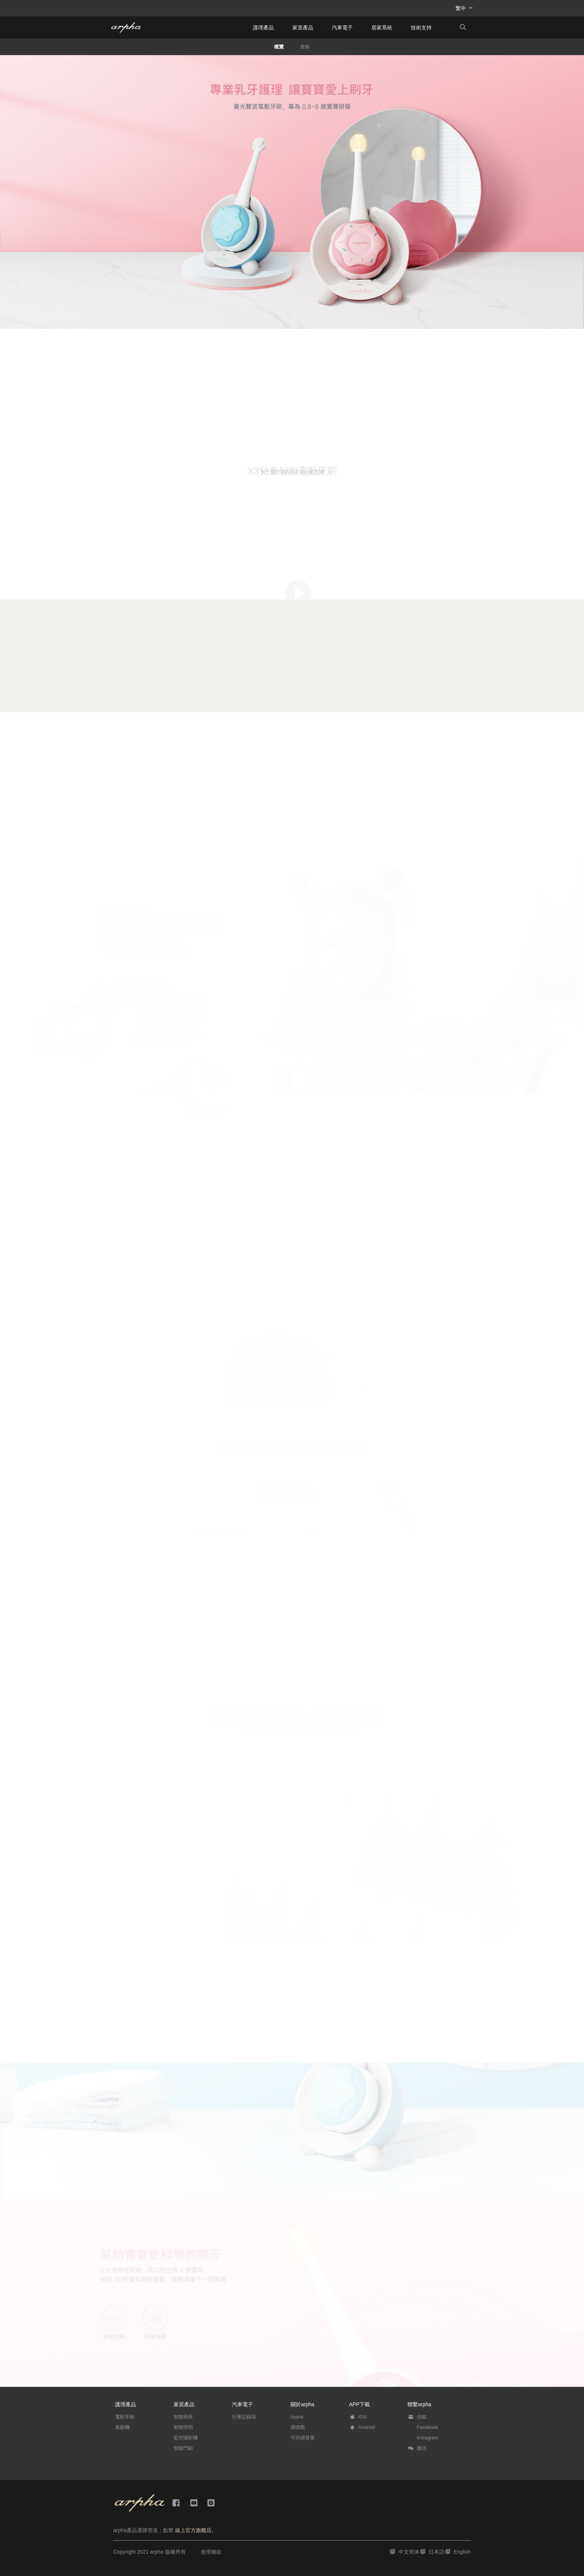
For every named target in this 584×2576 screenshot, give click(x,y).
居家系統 (381, 28)
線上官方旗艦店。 (196, 2530)
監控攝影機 (186, 2437)
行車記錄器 (244, 2417)
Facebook (427, 2427)
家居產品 (302, 28)
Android (366, 2427)
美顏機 (122, 2427)
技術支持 (421, 28)
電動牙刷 (124, 2417)
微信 (421, 2448)
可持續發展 (303, 2437)
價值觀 (298, 2427)
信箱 (421, 2417)
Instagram (427, 2437)
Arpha (297, 2417)
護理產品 (263, 28)
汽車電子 (342, 28)
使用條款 (211, 2551)
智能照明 (183, 2427)
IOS (362, 2417)
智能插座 (183, 2417)
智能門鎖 (183, 2448)
